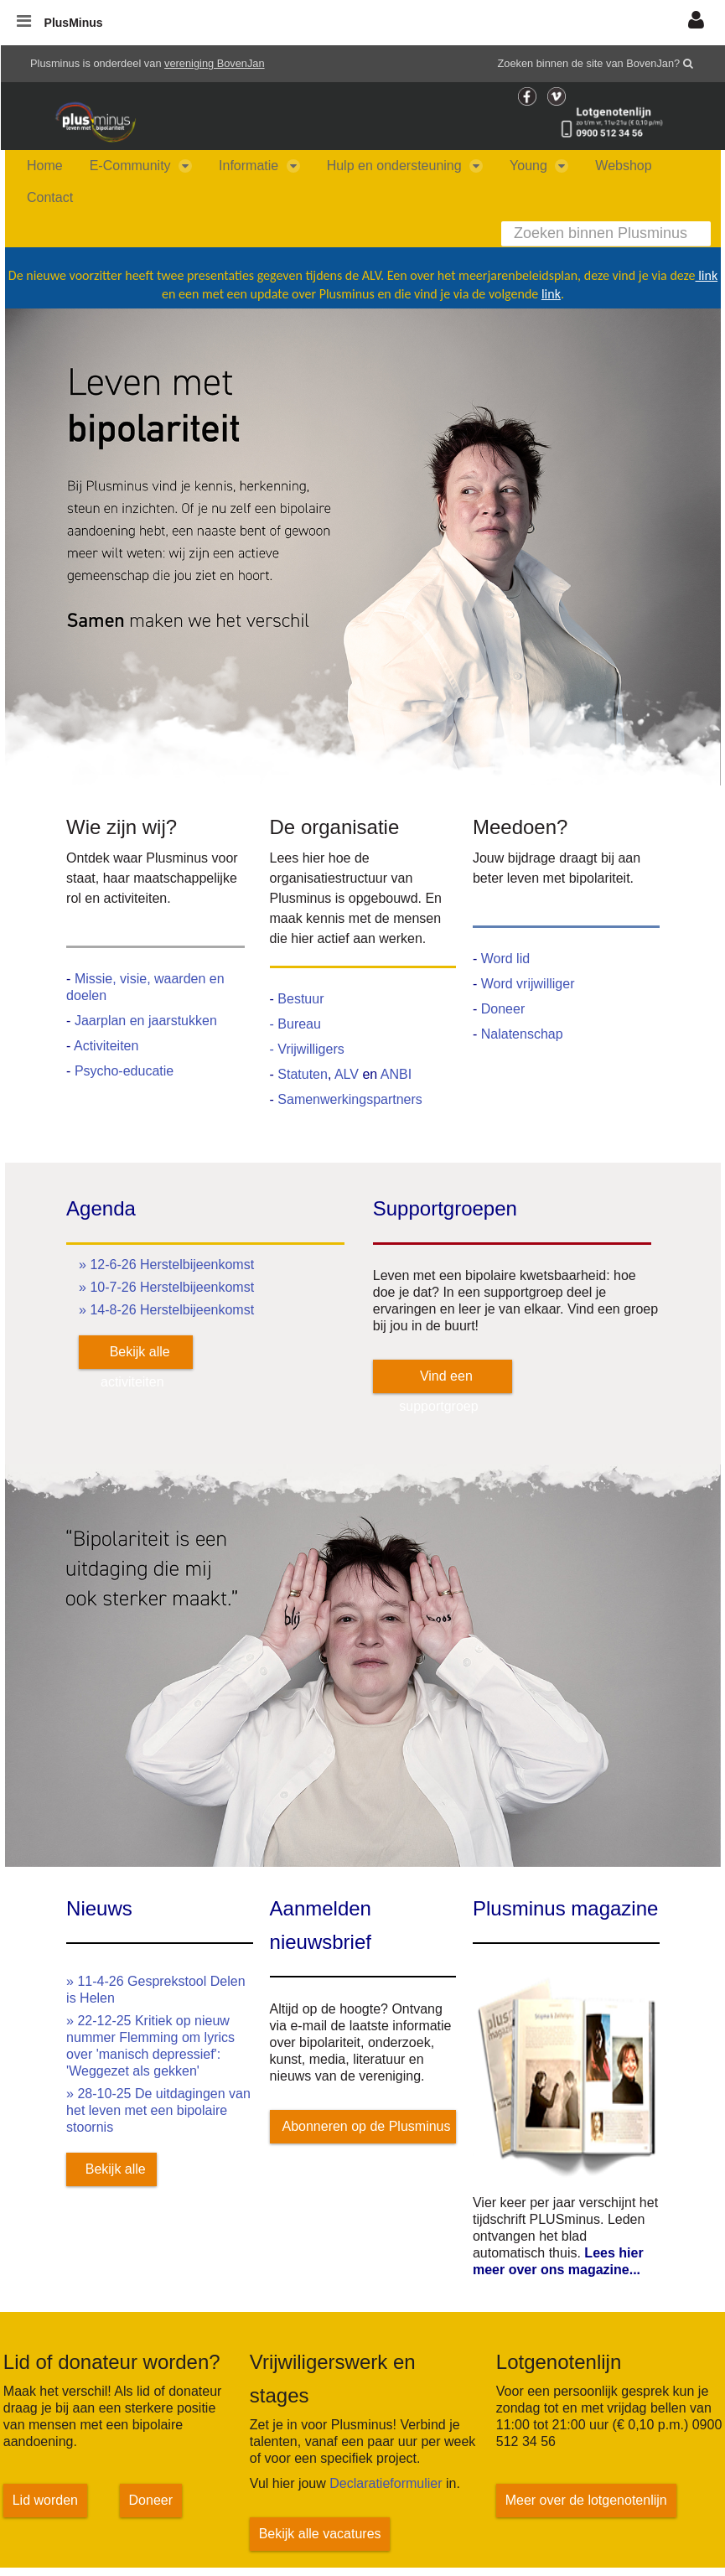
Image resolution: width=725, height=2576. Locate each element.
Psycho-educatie (124, 1071)
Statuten (302, 1074)
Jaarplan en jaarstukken (146, 1020)
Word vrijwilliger (528, 984)
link (707, 275)
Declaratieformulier (385, 2483)
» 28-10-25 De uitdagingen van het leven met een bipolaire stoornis (158, 2110)
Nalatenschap (522, 1034)
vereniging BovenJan (214, 63)
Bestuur (300, 999)
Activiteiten (106, 1046)
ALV (348, 1074)
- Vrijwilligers (307, 1049)
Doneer (503, 1009)
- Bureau (295, 1024)
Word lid (505, 958)
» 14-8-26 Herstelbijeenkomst (166, 1310)
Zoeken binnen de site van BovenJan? (589, 63)
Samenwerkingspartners (349, 1099)
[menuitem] (44, 166)
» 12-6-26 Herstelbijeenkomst (166, 1264)
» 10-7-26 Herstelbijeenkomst (166, 1287)
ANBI (396, 1074)
